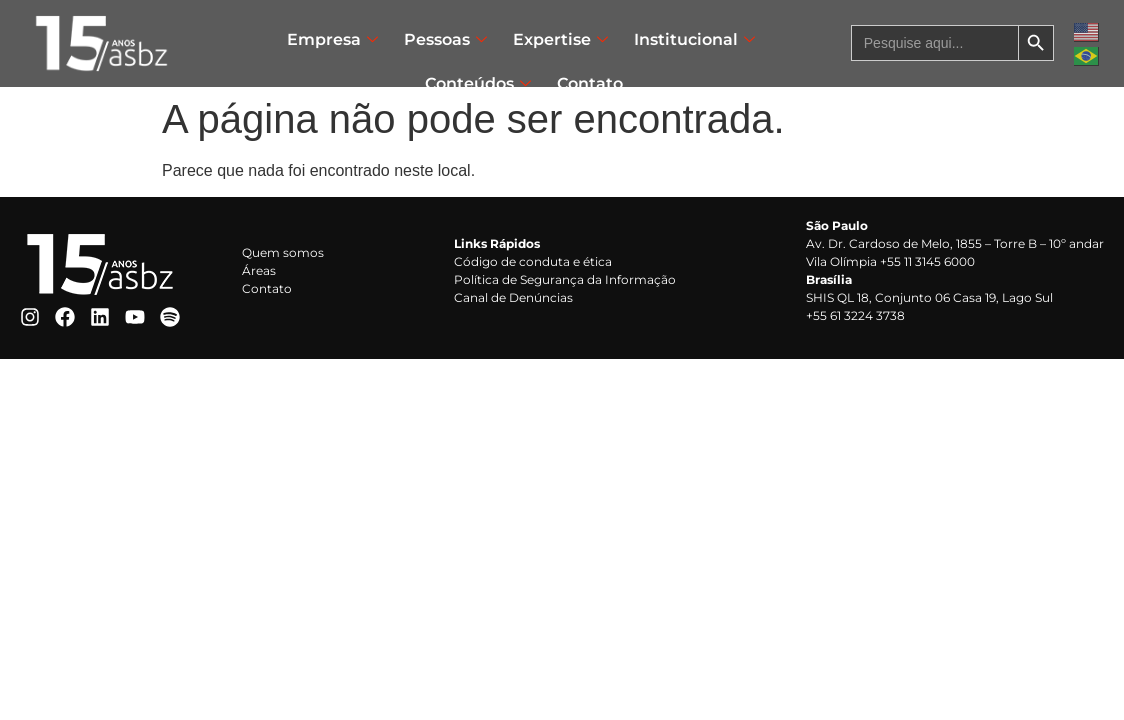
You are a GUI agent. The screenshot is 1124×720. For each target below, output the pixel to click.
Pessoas (445, 39)
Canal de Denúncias (513, 297)
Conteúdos (478, 83)
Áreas (259, 270)
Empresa (332, 39)
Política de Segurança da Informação (565, 279)
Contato (590, 83)
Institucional (694, 39)
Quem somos (283, 252)
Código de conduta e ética (533, 261)
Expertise (560, 39)
